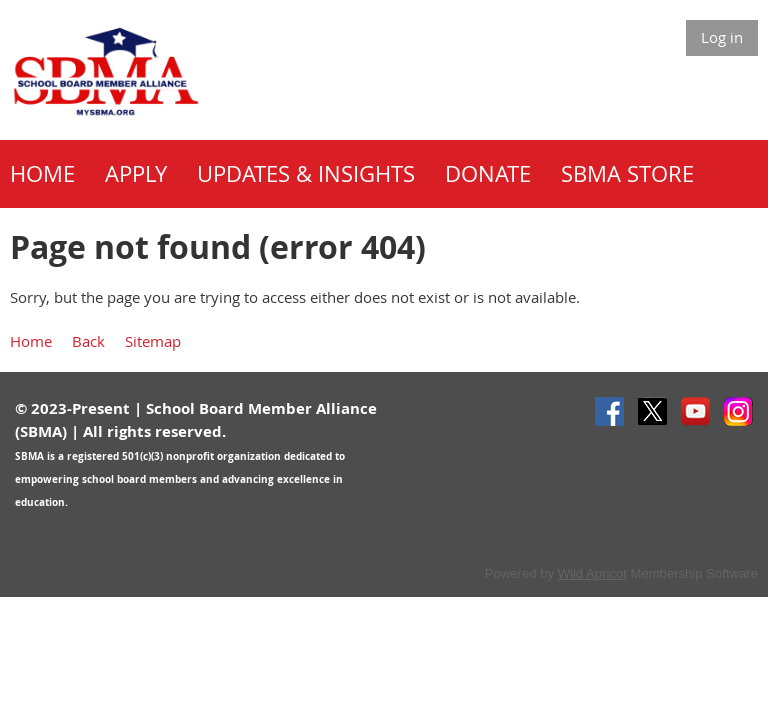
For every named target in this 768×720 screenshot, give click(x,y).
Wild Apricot (592, 573)
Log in (722, 37)
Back (88, 341)
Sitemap (153, 341)
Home (31, 341)
